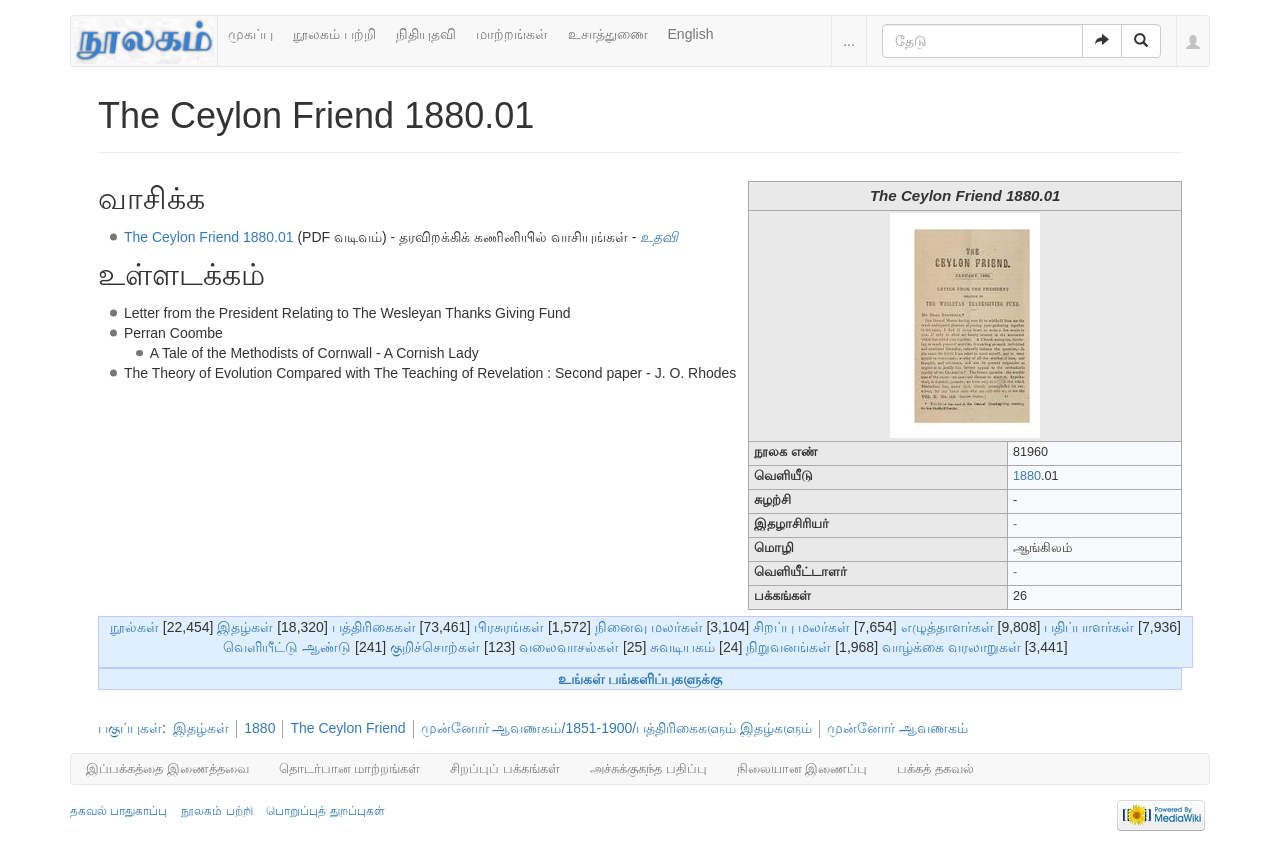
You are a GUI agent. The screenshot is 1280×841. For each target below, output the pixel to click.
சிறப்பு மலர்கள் (801, 627)
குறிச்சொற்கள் (435, 647)
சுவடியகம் (682, 647)
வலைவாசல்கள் (569, 647)
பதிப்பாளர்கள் (1089, 627)
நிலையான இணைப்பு (802, 768)
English (691, 34)
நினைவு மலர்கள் (649, 627)
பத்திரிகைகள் (374, 627)
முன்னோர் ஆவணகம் (897, 728)
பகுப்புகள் (130, 728)
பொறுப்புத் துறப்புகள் (325, 811)
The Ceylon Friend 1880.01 (209, 237)
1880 (1027, 476)
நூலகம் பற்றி (334, 34)
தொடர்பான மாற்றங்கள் (350, 768)
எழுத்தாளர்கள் (947, 627)
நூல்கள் (134, 627)
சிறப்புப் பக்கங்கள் (505, 768)
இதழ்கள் (245, 627)
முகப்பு (250, 34)
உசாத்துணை (608, 34)
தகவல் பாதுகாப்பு (118, 811)
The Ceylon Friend (347, 728)
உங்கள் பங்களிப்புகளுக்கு (640, 679)
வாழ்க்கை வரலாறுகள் (951, 647)
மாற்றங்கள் (512, 34)
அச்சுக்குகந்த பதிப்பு (648, 768)
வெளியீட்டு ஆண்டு (287, 647)
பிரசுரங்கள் (509, 627)
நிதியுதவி (426, 34)
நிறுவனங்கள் (788, 647)
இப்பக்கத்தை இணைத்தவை (167, 768)
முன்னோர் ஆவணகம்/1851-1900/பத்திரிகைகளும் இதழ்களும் (617, 728)
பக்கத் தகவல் (935, 768)
